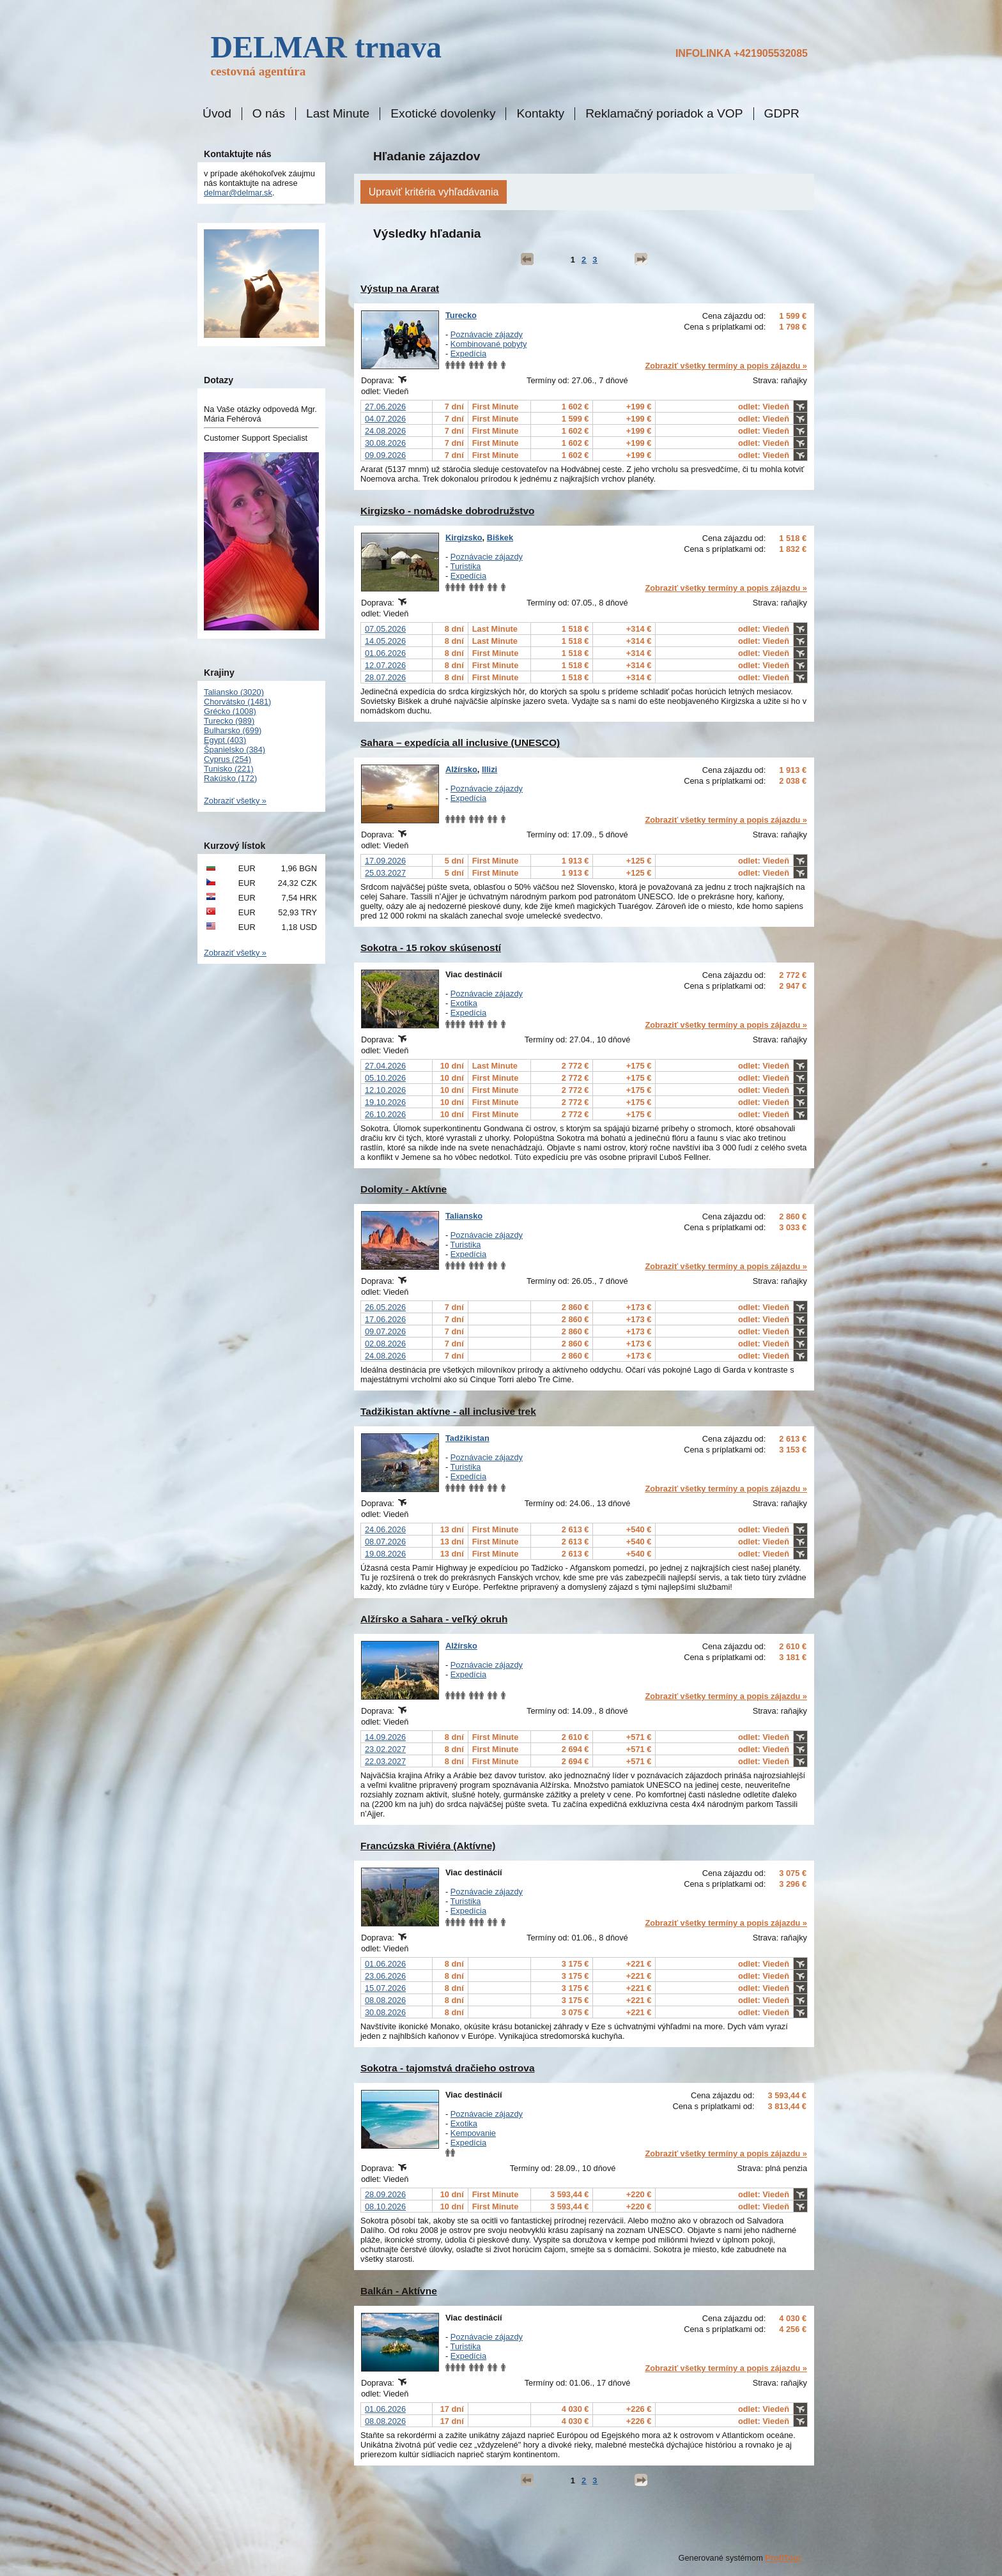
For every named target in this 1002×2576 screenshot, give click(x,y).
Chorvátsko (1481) (237, 701)
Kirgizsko (463, 537)
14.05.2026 (385, 641)
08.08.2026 (385, 2000)
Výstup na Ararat (399, 288)
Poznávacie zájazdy (487, 334)
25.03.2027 (385, 873)
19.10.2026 (385, 1102)
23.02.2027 (385, 1749)
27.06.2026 (385, 406)
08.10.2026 (385, 2206)
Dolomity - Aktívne (403, 1189)
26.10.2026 (385, 1114)
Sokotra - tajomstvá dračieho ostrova (447, 2067)
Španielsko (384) (234, 749)
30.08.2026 (385, 443)
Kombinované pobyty (489, 344)
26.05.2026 (385, 1307)
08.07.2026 (385, 1541)
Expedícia (468, 353)
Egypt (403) (225, 740)
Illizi (489, 769)
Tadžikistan (467, 1438)
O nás (268, 113)
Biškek (500, 537)
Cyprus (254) (227, 759)
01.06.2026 (385, 653)
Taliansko (463, 1216)
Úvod (217, 113)
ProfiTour (783, 2558)
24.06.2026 (385, 1529)
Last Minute (337, 113)
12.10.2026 (385, 1090)
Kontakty (540, 113)
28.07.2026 (385, 677)
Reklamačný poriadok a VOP (664, 113)
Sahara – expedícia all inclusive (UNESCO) (460, 742)
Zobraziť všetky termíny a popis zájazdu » (726, 365)
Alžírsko (461, 769)
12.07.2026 (385, 665)
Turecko (461, 315)
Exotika (464, 1003)
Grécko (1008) (230, 711)
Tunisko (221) (229, 769)
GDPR (781, 113)
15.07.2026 (385, 1988)
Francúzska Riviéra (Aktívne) (428, 1845)
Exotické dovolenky (442, 113)
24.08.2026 (385, 431)
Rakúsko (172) (230, 778)
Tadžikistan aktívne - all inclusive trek (448, 1411)
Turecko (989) (229, 721)
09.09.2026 (385, 455)
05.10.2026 (385, 1078)
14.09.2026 (385, 1737)
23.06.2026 (385, 1976)
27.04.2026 (385, 1066)
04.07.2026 (385, 418)
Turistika (466, 566)
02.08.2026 (385, 1343)
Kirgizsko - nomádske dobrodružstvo (447, 510)
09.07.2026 (385, 1331)
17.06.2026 (385, 1319)
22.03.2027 (385, 1761)
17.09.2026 (385, 860)
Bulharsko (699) (232, 730)
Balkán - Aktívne (398, 2290)
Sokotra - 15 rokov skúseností (430, 947)
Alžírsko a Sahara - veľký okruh (433, 1618)
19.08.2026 (385, 1554)
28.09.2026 (385, 2194)
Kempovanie (473, 2133)
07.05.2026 (385, 629)
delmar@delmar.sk (238, 192)
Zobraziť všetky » (235, 800)
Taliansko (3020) (234, 692)
